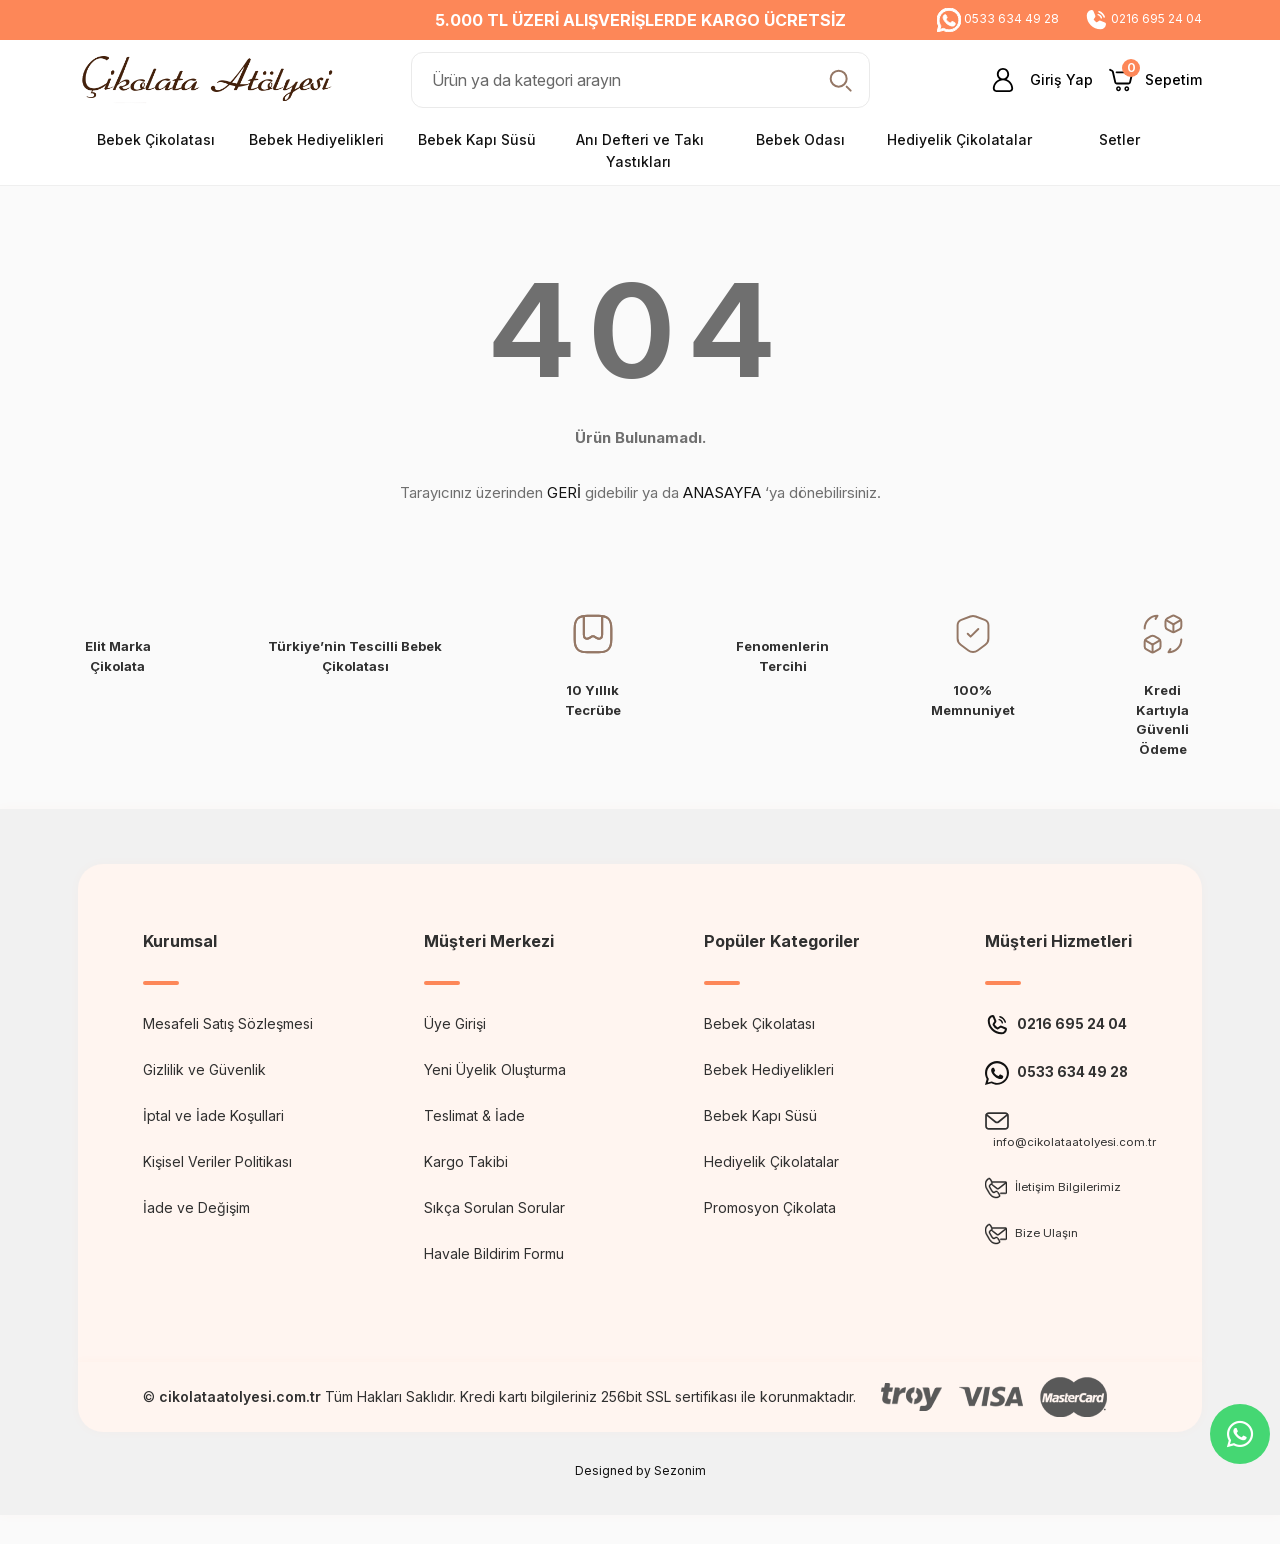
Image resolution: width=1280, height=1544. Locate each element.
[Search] (640, 80)
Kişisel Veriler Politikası (217, 1161)
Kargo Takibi (466, 1161)
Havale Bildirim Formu (494, 1253)
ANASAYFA (722, 492)
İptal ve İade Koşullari (213, 1115)
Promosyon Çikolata (770, 1207)
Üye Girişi (455, 1023)
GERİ (564, 492)
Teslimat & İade (474, 1115)
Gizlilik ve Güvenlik (204, 1069)
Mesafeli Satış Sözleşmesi (228, 1023)
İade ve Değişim (196, 1207)
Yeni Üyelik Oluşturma (495, 1069)
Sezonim (680, 1499)
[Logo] (212, 78)
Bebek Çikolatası (759, 1023)
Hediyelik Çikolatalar (771, 1161)
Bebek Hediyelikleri (769, 1069)
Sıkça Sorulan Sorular (494, 1207)
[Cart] (1155, 80)
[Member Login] (1034, 80)
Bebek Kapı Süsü (760, 1115)
